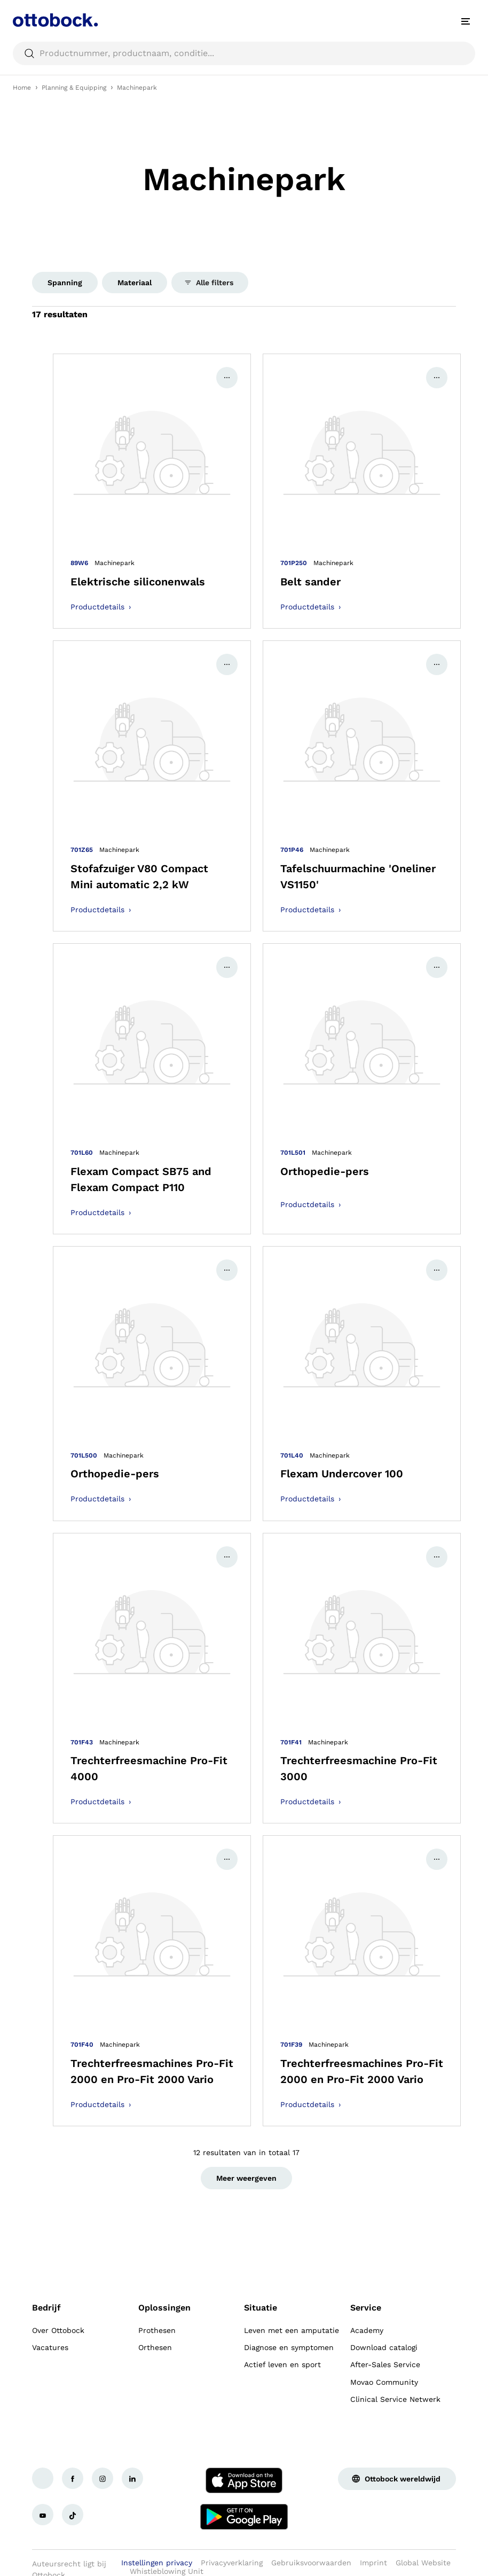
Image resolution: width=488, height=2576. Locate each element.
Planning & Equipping (74, 87)
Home (22, 87)
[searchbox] (244, 53)
